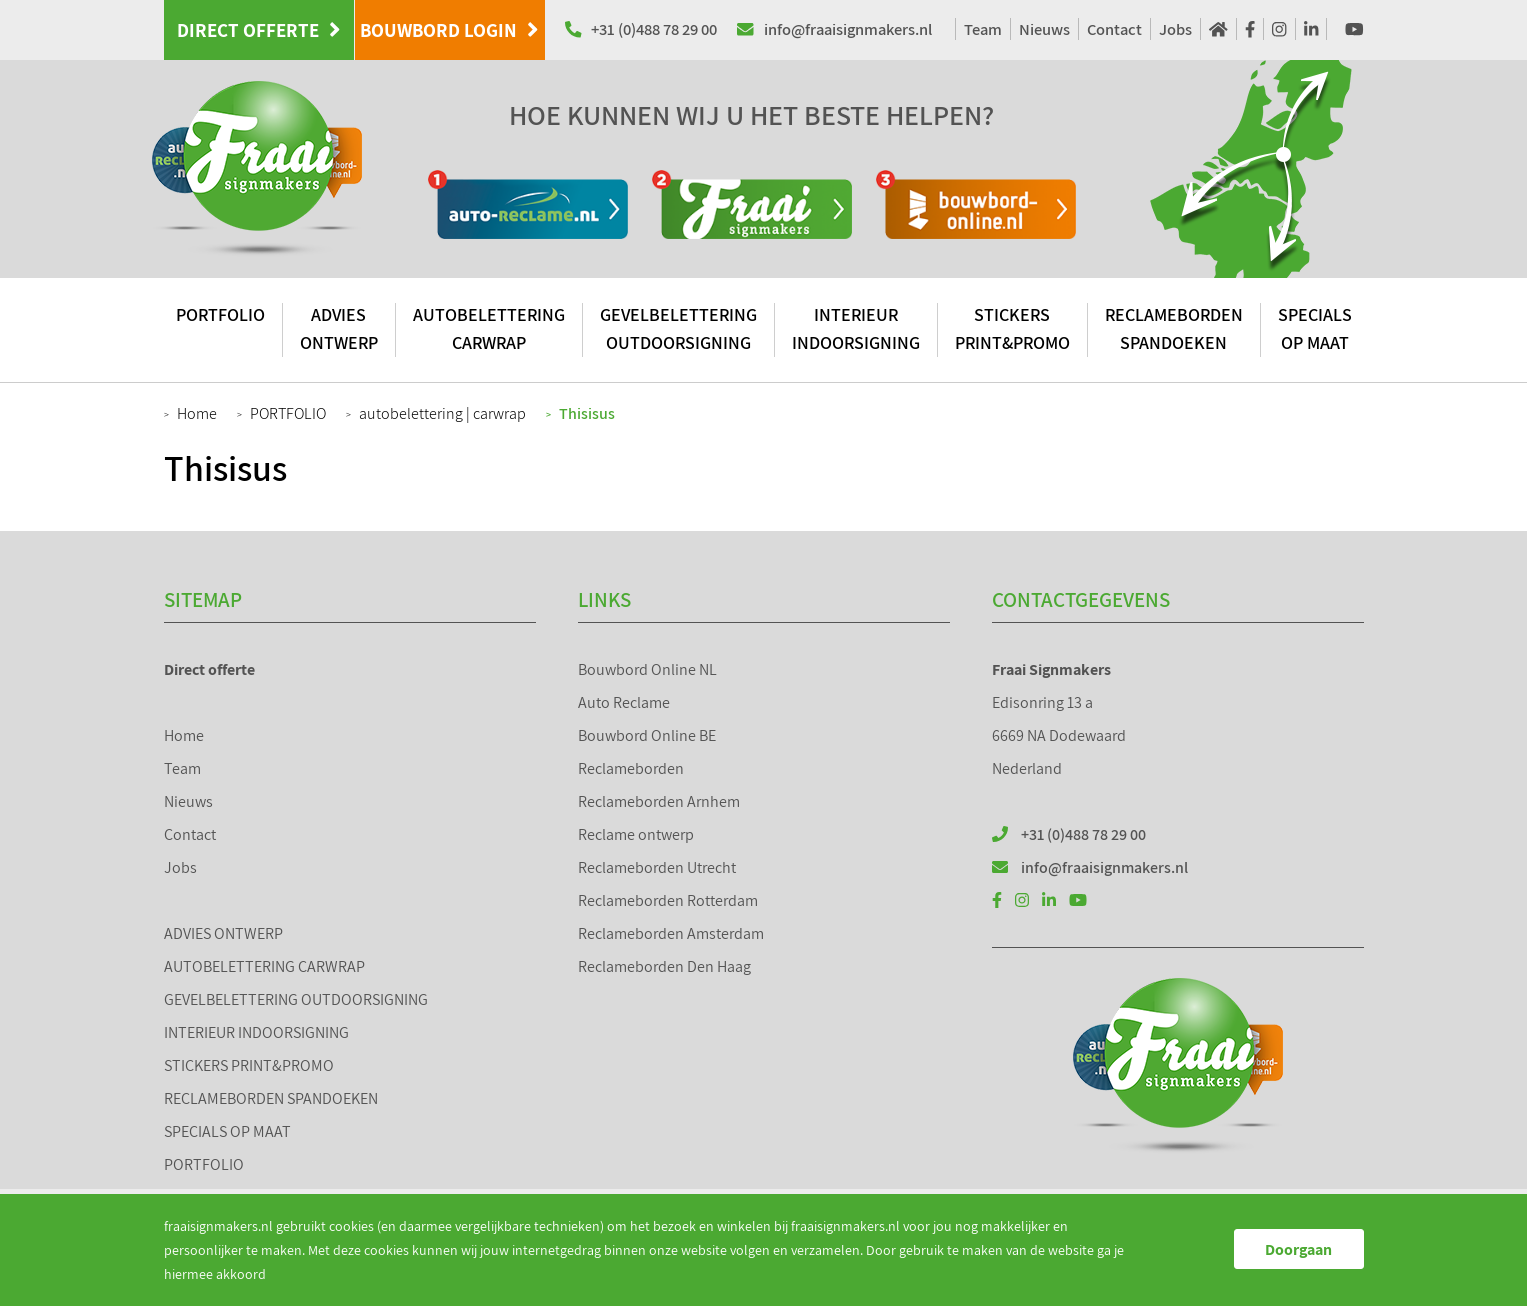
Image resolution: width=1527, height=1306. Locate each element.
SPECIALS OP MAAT (1315, 328)
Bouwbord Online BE (647, 735)
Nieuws (1044, 29)
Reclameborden (631, 768)
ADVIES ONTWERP (339, 328)
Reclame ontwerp (636, 834)
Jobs (1175, 29)
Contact (1114, 29)
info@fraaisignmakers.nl (834, 29)
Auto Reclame (624, 702)
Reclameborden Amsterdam (671, 933)
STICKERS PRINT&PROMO (1012, 328)
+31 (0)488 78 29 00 (641, 29)
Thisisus (587, 413)
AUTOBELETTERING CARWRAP (489, 328)
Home (197, 413)
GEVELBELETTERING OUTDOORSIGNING (678, 328)
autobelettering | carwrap (442, 413)
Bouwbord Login (449, 30)
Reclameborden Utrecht (657, 867)
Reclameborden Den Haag (664, 966)
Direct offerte (259, 30)
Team (983, 29)
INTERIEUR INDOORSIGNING (856, 328)
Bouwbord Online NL (647, 669)
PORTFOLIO (220, 314)
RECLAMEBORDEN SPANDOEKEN (1174, 328)
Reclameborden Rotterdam (668, 900)
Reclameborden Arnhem (659, 801)
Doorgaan (1298, 1249)
